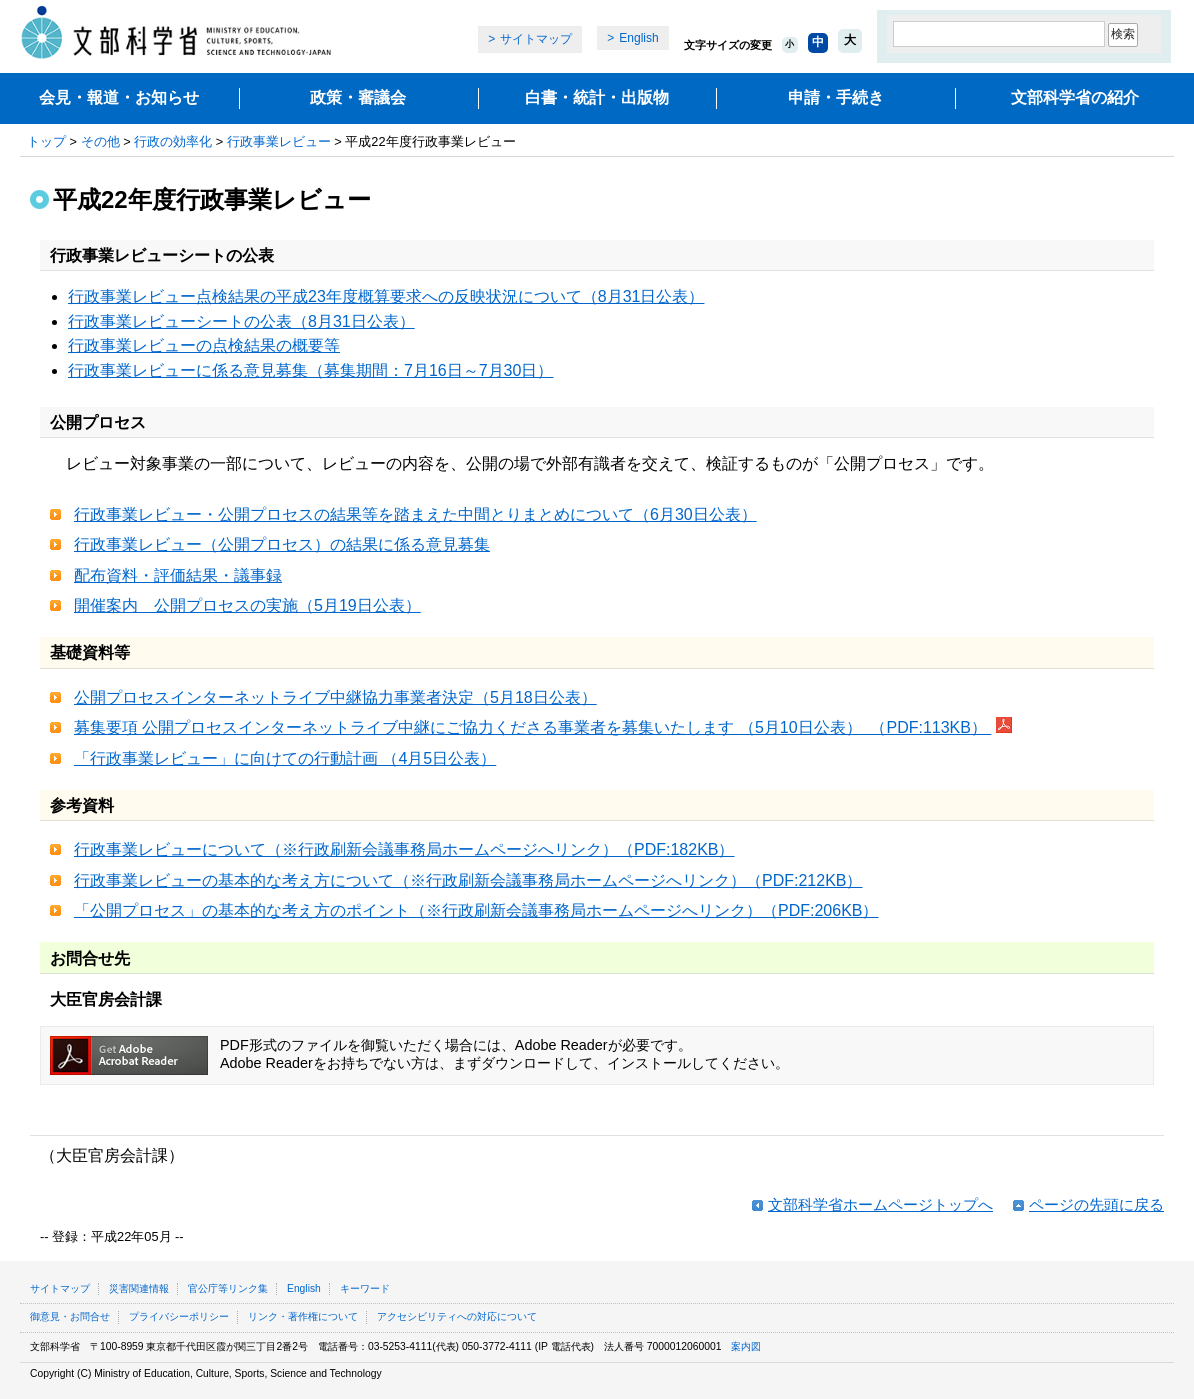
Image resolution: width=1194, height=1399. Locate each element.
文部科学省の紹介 (1075, 97)
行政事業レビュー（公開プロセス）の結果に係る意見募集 (282, 544)
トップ (46, 141)
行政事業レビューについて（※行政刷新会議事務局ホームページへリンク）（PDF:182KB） (404, 849)
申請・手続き (836, 97)
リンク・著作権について (303, 1316)
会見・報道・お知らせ (119, 97)
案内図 (746, 1346)
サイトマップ (536, 39)
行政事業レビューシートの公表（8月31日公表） (241, 321)
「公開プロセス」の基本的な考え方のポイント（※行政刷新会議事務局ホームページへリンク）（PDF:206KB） (476, 910)
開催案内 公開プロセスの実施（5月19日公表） (247, 605)
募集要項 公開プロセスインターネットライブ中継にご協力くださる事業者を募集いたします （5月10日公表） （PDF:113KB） (532, 727)
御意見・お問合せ (70, 1316)
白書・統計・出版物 (597, 97)
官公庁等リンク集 (228, 1288)
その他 (100, 141)
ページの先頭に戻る (1096, 1204)
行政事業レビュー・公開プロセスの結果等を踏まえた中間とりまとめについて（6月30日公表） (415, 514)
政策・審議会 (358, 97)
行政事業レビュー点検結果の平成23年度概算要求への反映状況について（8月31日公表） (386, 296)
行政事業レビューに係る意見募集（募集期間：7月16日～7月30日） (310, 370)
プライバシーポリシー (179, 1316)
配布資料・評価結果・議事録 (178, 575)
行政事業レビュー (279, 141)
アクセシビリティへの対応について (457, 1316)
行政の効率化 (173, 141)
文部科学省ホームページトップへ (880, 1204)
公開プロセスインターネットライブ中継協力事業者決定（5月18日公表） (335, 697)
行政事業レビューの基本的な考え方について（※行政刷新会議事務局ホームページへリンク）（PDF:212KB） (468, 880)
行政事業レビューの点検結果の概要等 (204, 345)
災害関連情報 (139, 1288)
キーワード (365, 1288)
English (638, 38)
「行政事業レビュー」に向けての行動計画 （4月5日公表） (285, 758)
